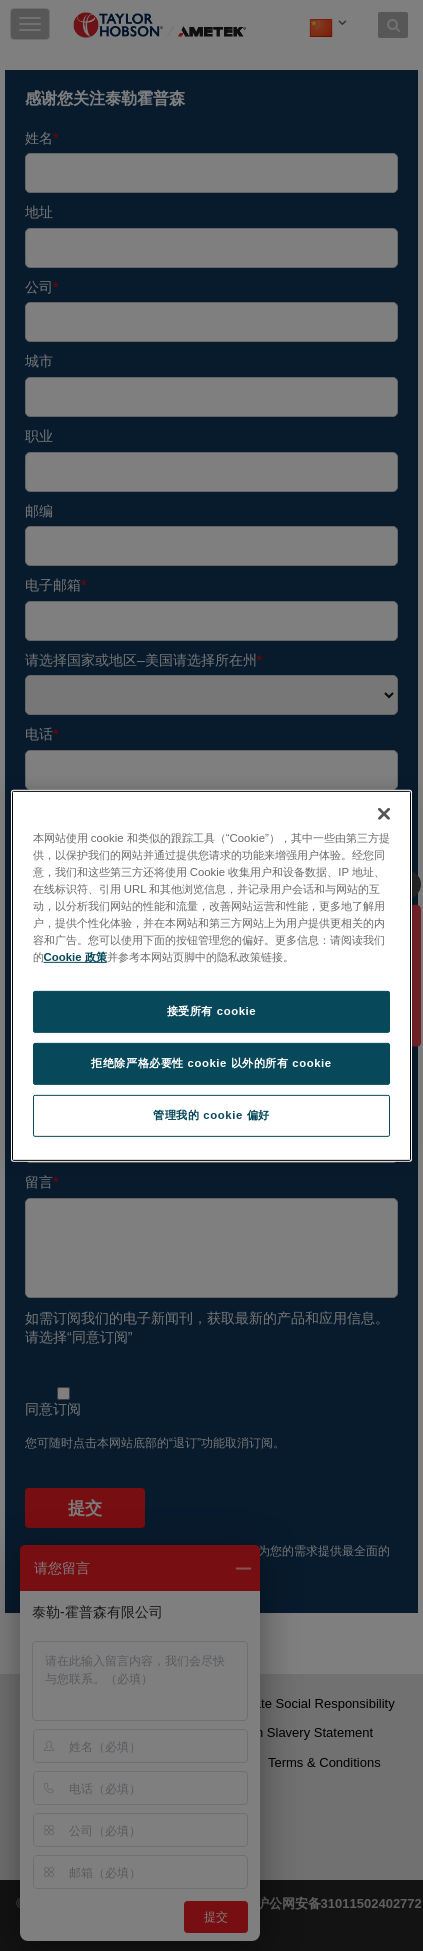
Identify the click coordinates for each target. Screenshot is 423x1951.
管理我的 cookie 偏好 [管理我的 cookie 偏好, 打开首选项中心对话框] (211, 1115)
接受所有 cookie (211, 1011)
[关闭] (384, 813)
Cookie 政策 (75, 957)
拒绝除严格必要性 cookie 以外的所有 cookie (211, 1063)
